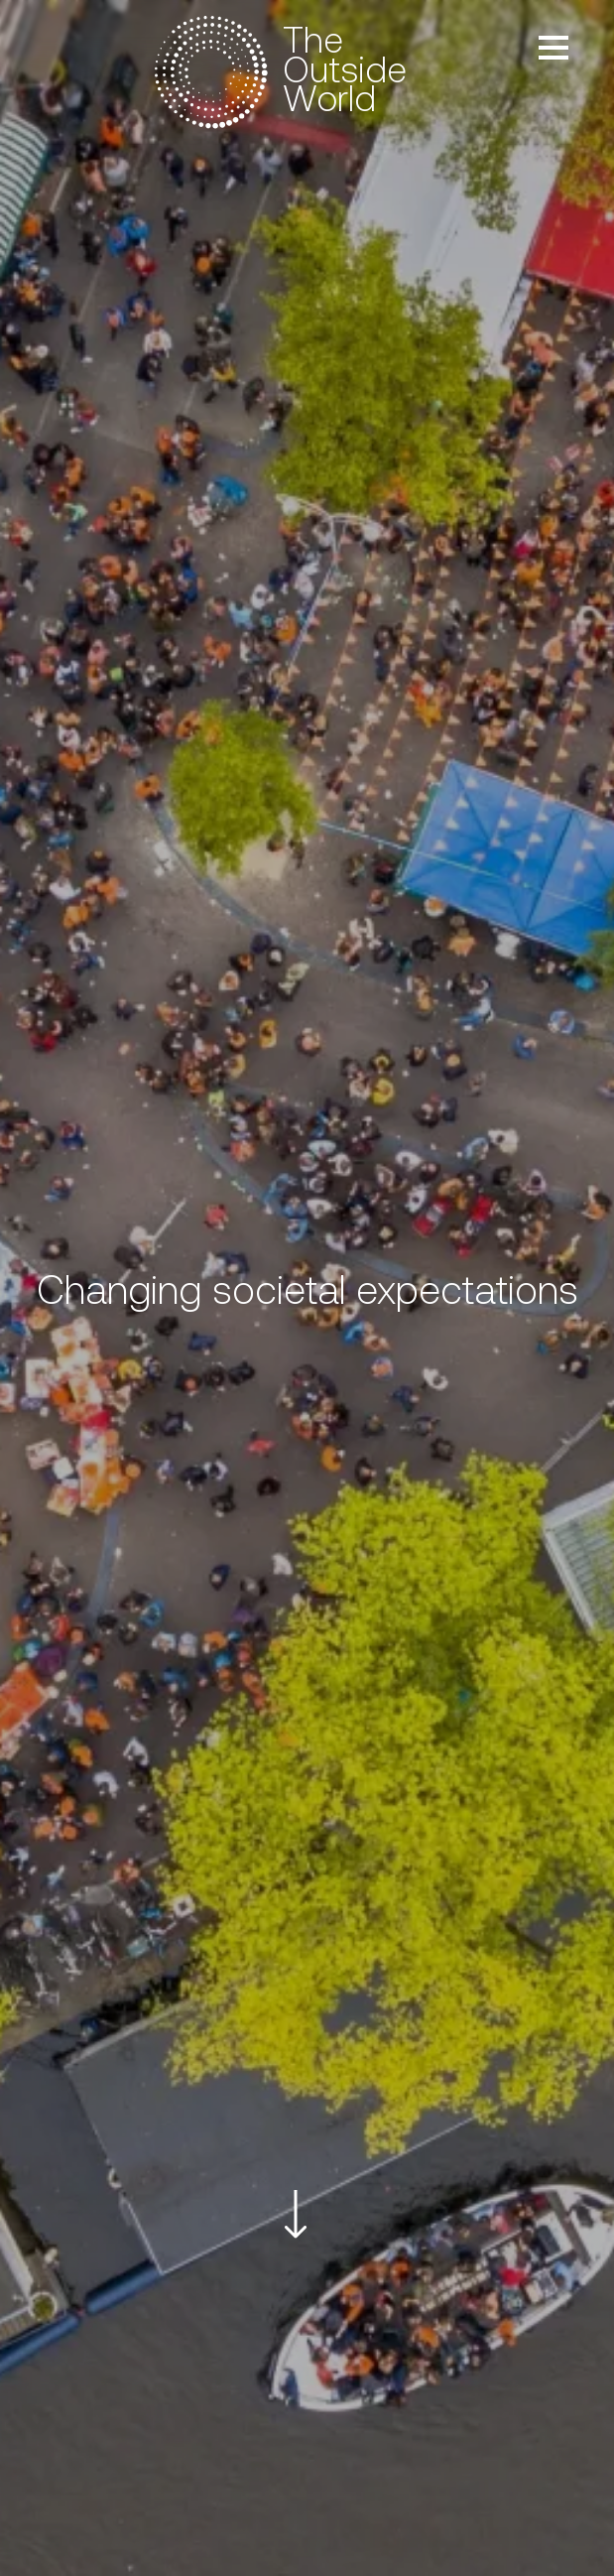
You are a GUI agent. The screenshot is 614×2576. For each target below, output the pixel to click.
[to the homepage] (285, 72)
